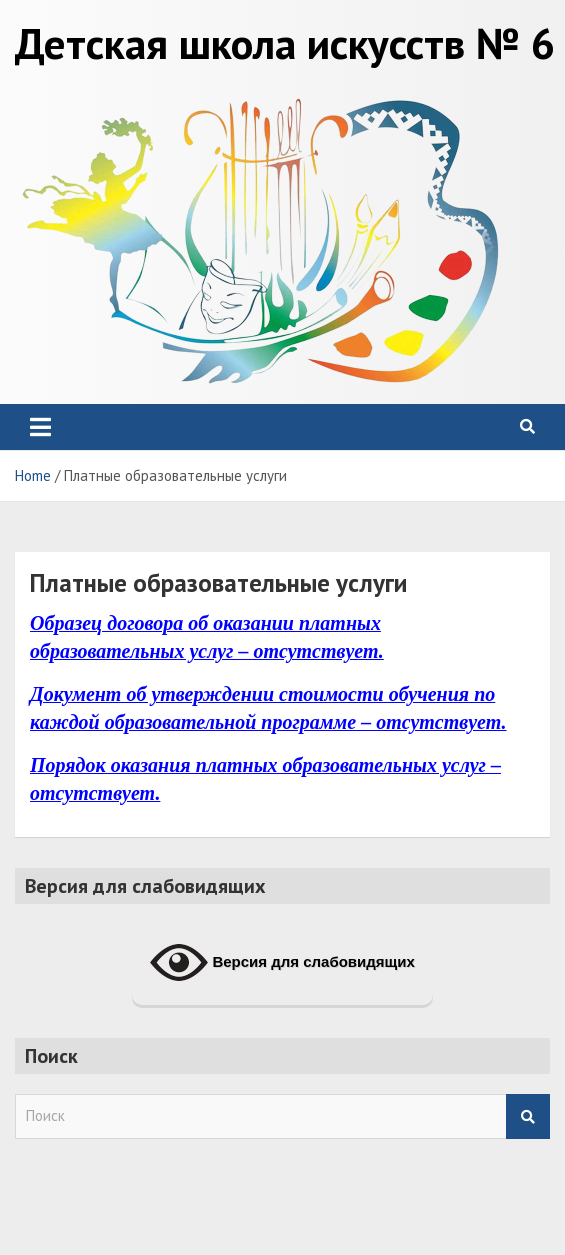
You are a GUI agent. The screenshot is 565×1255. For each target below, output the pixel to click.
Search (528, 1116)
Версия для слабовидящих (282, 963)
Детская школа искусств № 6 (285, 43)
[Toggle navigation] (40, 427)
